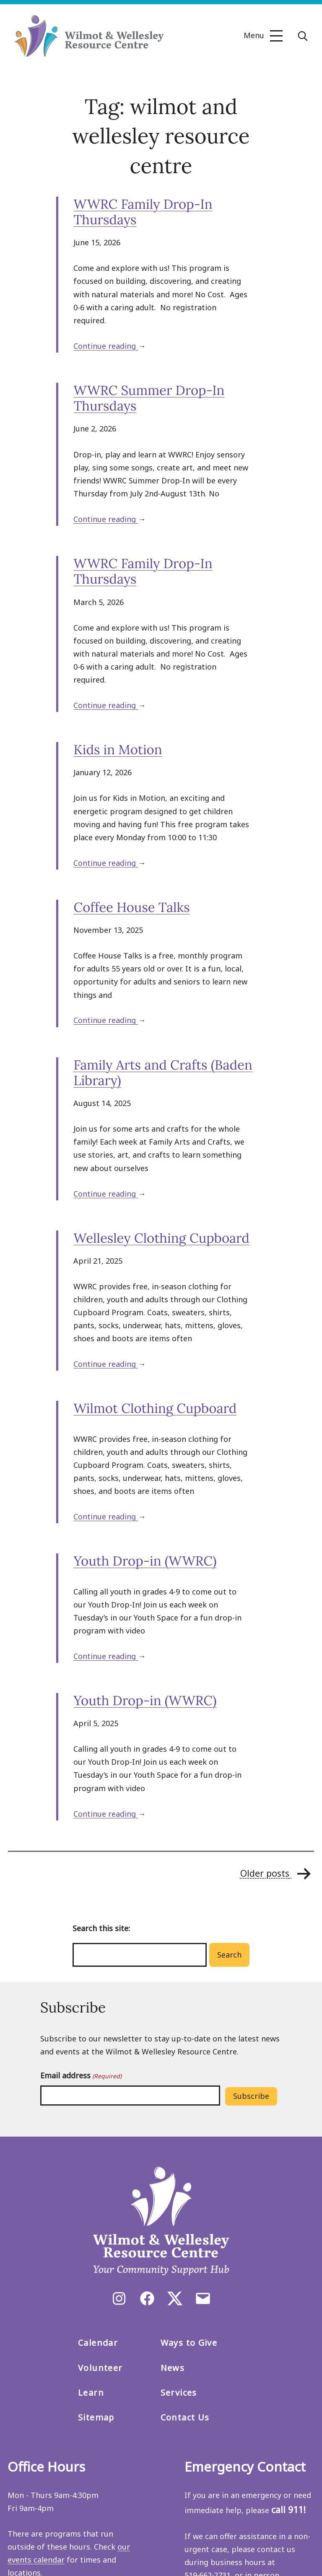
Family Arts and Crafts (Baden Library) (162, 1073)
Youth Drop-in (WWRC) (144, 1561)
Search (229, 1955)
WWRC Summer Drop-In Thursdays (148, 398)
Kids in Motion (117, 749)
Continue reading (105, 346)
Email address (81, 2076)
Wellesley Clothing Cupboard (161, 1238)
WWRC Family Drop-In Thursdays (142, 212)
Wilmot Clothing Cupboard (154, 1408)
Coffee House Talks (131, 907)
